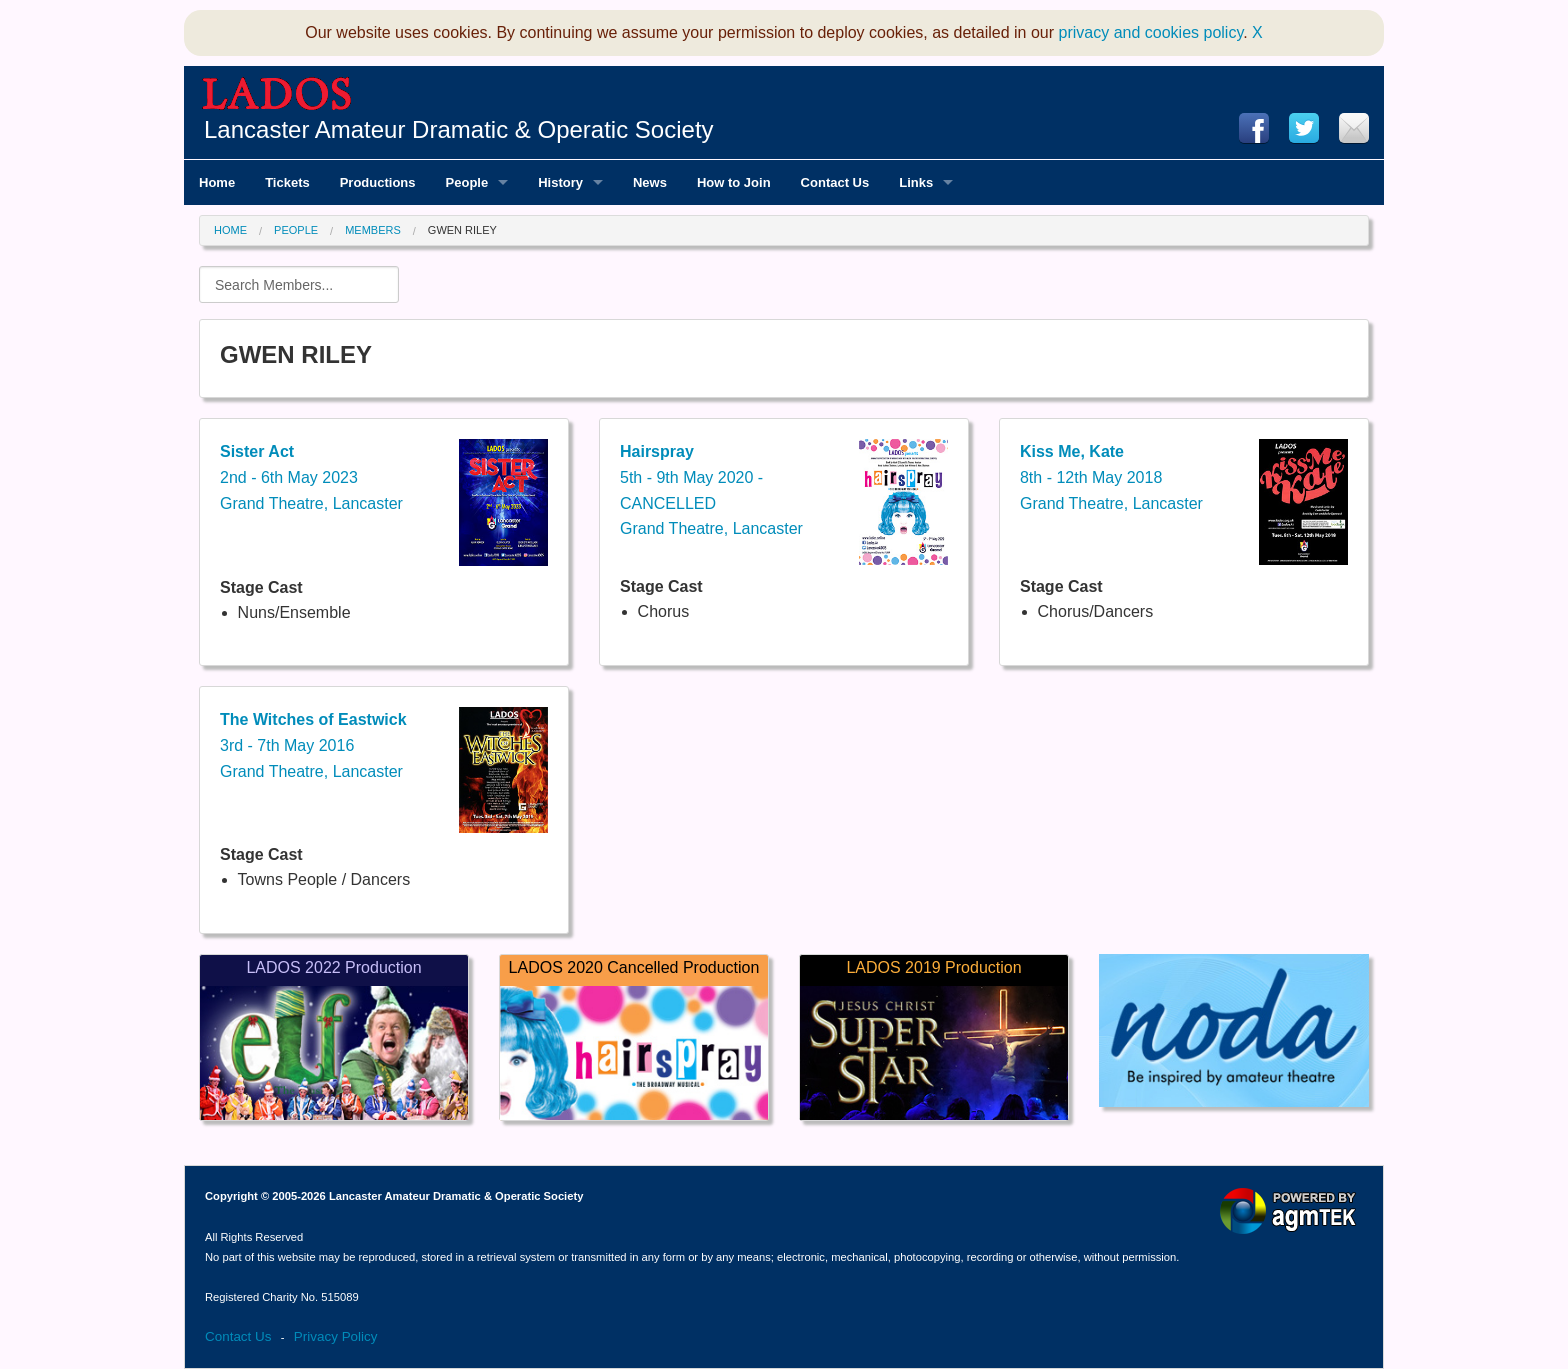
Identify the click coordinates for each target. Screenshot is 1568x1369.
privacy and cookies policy (1151, 32)
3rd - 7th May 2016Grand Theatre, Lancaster (313, 745)
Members (373, 230)
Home (230, 230)
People (296, 230)
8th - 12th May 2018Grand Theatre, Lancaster (1111, 477)
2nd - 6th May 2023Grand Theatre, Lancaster (311, 477)
